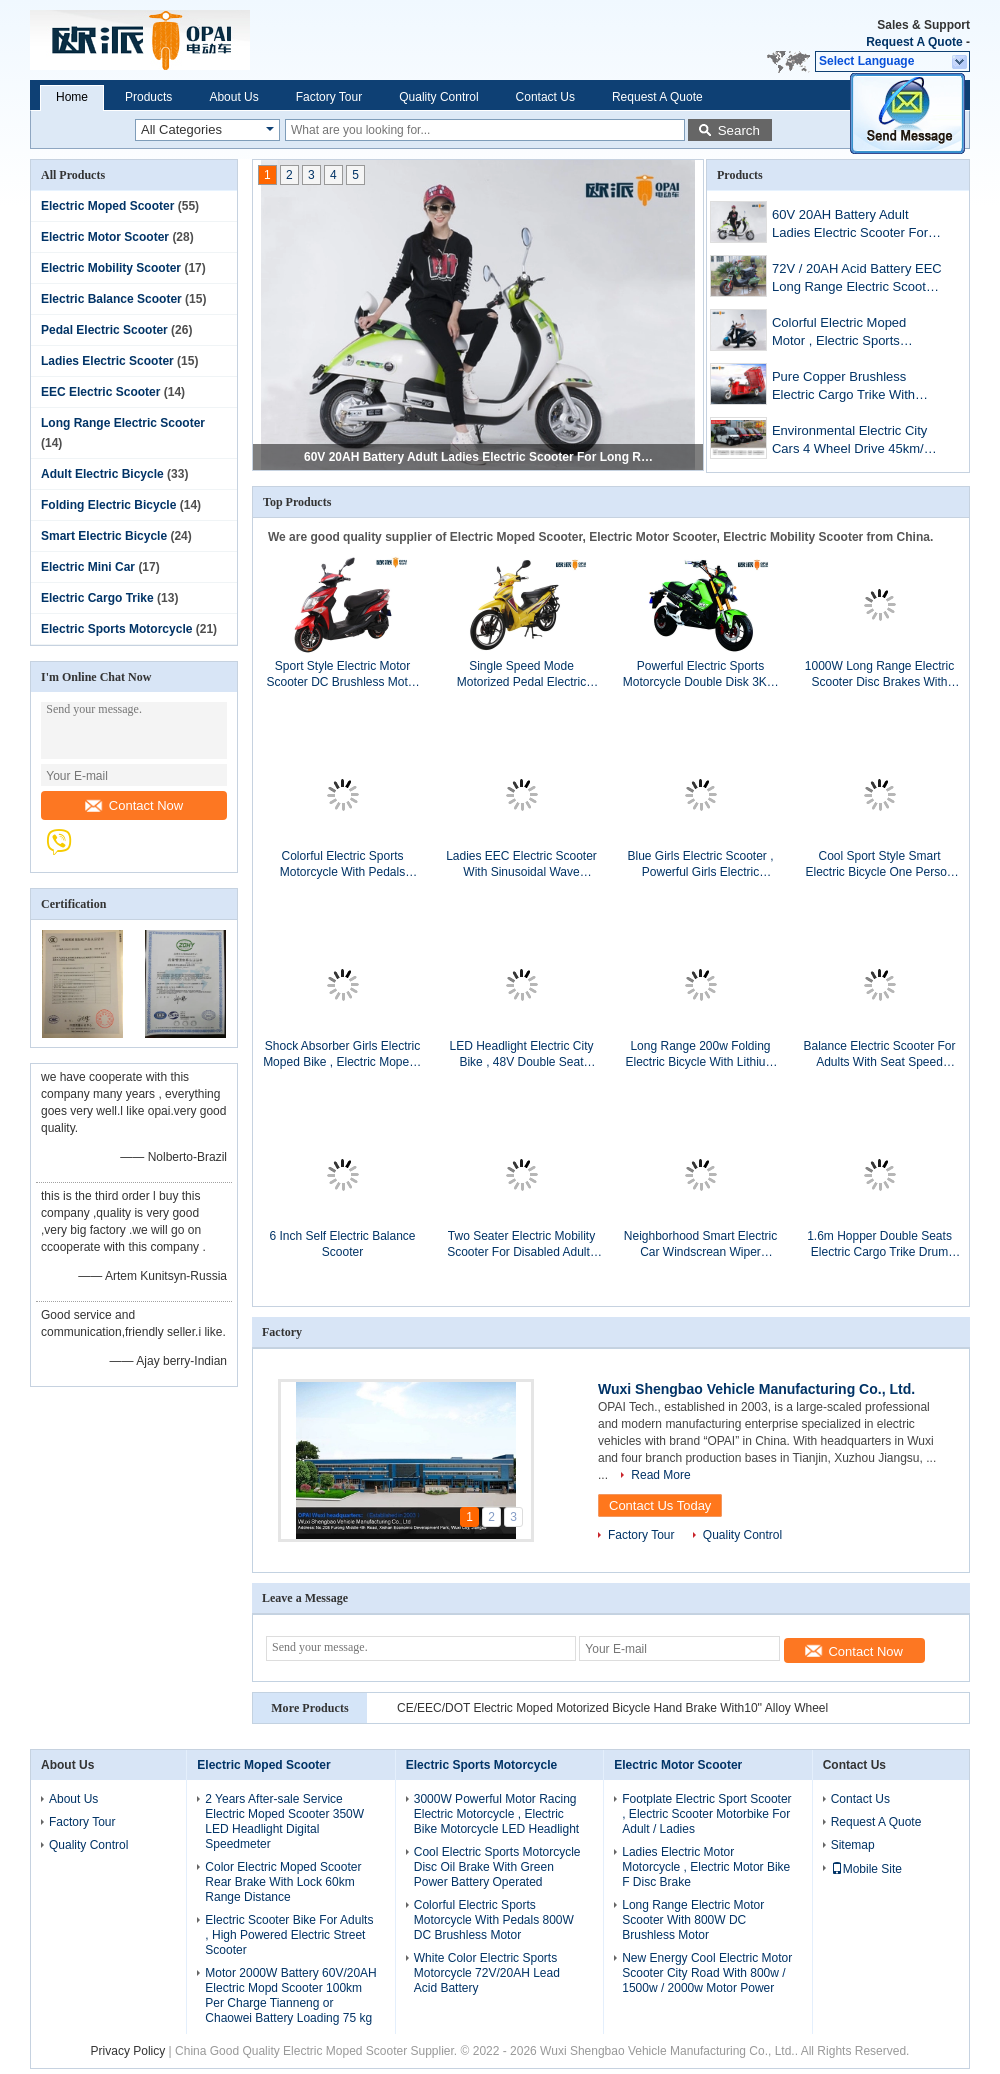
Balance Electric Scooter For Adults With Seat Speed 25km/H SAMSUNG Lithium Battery (879, 1054)
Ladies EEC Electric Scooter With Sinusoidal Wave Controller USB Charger (521, 864)
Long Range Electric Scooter (123, 423)
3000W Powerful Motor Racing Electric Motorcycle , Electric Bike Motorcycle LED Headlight (496, 1814)
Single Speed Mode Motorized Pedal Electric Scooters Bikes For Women (522, 674)
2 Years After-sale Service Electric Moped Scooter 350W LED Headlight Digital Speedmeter (284, 1821)
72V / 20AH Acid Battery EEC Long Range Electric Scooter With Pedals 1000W (857, 279)
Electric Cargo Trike (97, 598)
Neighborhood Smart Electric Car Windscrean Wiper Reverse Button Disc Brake (700, 1244)
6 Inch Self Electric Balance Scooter (342, 1244)
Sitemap (853, 1845)
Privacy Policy (128, 2051)
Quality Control (438, 97)
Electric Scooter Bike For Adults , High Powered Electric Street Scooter (289, 1935)
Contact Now (134, 805)
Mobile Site (866, 1869)
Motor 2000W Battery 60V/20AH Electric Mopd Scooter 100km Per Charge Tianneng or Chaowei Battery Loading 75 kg (290, 1995)
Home (72, 97)
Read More (660, 1475)
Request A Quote (914, 42)
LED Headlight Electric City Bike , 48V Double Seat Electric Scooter (521, 1054)
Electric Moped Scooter (107, 206)
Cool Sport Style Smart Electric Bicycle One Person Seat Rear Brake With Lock (879, 864)
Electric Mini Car (88, 567)
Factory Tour (329, 97)
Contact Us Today (660, 1505)
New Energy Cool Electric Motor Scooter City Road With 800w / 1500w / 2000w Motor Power (707, 1973)
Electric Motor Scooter (105, 237)
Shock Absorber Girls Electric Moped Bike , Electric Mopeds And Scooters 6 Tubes (342, 1054)
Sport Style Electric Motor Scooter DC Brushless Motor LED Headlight (342, 674)
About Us (233, 97)
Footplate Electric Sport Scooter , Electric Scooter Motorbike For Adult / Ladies (706, 1814)
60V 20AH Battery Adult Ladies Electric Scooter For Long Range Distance (479, 457)
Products (148, 97)
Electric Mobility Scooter (111, 268)
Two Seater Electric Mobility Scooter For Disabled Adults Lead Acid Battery (521, 1244)
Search (739, 130)
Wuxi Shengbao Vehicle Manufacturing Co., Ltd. (756, 1389)
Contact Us (545, 97)
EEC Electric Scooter (100, 392)
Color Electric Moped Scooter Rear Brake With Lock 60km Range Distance (283, 1882)
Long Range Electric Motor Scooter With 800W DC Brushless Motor (693, 1920)
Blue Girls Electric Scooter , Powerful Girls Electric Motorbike (700, 864)
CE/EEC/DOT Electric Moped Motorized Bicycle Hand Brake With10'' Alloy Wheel (612, 1708)
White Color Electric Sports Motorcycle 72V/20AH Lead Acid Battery (487, 1973)
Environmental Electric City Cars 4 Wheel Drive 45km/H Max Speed (852, 441)
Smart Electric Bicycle (104, 536)
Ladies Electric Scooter (107, 361)
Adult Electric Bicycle (102, 474)
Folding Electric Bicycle (108, 505)
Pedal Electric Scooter (104, 330)
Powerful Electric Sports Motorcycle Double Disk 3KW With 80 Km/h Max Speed (700, 674)
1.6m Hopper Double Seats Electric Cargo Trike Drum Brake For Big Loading (879, 1244)
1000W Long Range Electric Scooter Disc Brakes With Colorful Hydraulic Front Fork (879, 674)
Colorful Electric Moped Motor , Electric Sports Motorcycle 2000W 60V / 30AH (843, 333)
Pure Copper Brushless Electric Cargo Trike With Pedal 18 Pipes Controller (845, 387)
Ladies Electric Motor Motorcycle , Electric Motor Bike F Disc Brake (706, 1867)
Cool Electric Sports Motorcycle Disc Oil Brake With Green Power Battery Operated (497, 1867)
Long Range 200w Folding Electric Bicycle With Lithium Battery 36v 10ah (700, 1054)
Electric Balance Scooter (111, 299)
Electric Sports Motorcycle (116, 629)
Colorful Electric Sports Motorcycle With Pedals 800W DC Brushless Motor (342, 864)
